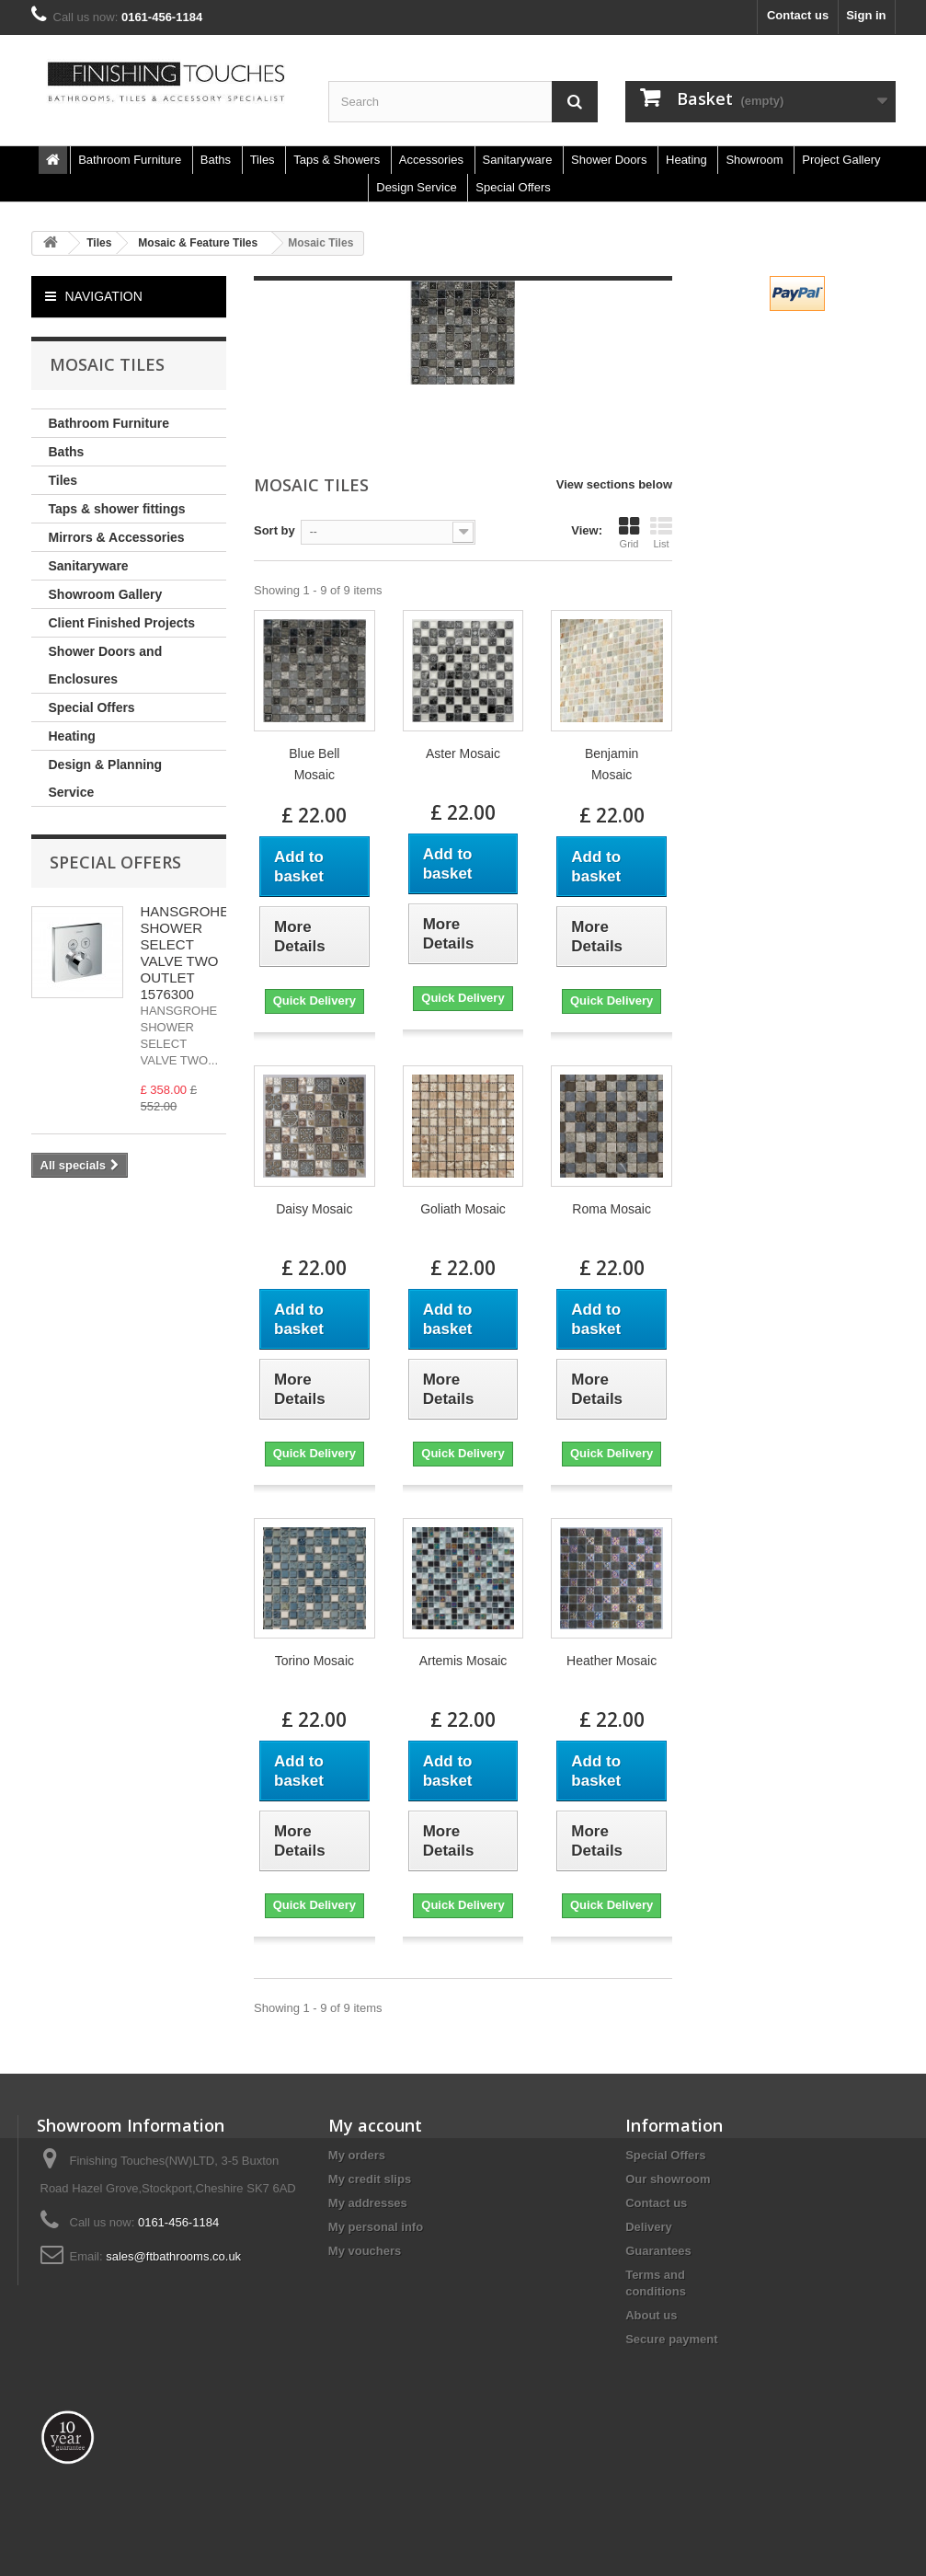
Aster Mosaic (463, 753)
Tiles (63, 480)
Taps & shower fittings (117, 508)
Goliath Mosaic (463, 1209)
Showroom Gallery (106, 594)
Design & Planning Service (106, 778)
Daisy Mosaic (314, 1209)
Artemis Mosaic (463, 1660)
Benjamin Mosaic (611, 764)
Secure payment (671, 2339)
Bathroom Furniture (109, 423)
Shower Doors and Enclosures (106, 665)
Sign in (866, 15)
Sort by (274, 530)
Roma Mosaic (611, 1209)
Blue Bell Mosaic (314, 764)
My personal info (375, 2227)
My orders (356, 2155)
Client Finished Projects (122, 622)
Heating (72, 736)
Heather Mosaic (611, 1660)
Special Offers (92, 707)
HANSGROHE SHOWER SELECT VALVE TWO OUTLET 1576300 (185, 952)
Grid (629, 532)
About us (651, 2315)
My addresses (367, 2203)
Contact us (798, 15)
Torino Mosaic (314, 1660)
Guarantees (658, 2251)
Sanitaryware (89, 565)
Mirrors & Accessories (117, 537)
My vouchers (364, 2251)
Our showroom (667, 2179)
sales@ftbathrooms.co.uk (173, 2256)
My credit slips (369, 2179)
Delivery (648, 2227)
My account (375, 2125)
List (661, 532)
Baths (67, 451)
